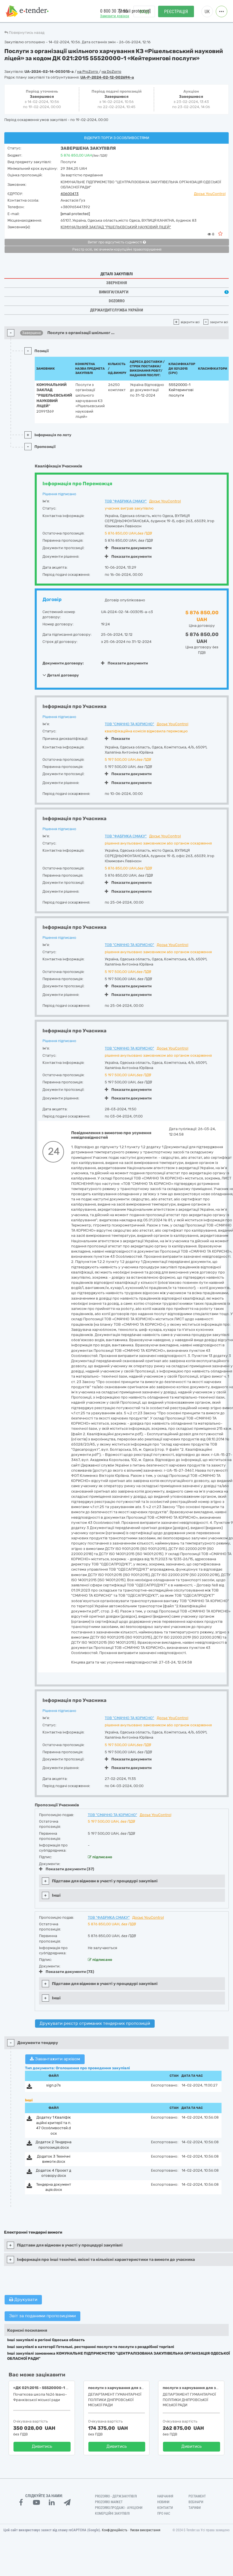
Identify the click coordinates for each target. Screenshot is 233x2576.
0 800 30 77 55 (114, 11)
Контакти (165, 2508)
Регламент (197, 2496)
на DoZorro (111, 71)
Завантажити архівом (55, 2059)
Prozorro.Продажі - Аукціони (118, 2508)
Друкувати (23, 2299)
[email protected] (75, 214)
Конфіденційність (114, 2530)
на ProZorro (88, 71)
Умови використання (145, 2530)
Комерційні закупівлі (112, 2513)
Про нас (163, 2513)
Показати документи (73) (66, 1971)
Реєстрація (176, 11)
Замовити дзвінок (114, 16)
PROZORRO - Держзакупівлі (116, 2496)
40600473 (70, 194)
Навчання (165, 2496)
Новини (163, 2502)
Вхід (144, 11)
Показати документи (128, 548)
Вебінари (196, 2502)
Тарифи (195, 2508)
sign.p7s (53, 2085)
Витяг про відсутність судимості (117, 242)
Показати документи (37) (66, 1869)
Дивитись (42, 2446)
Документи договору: (63, 663)
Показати (117, 738)
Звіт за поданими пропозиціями (42, 2315)
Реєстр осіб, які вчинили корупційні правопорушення (117, 249)
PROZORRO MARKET (109, 2502)
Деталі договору (60, 675)
